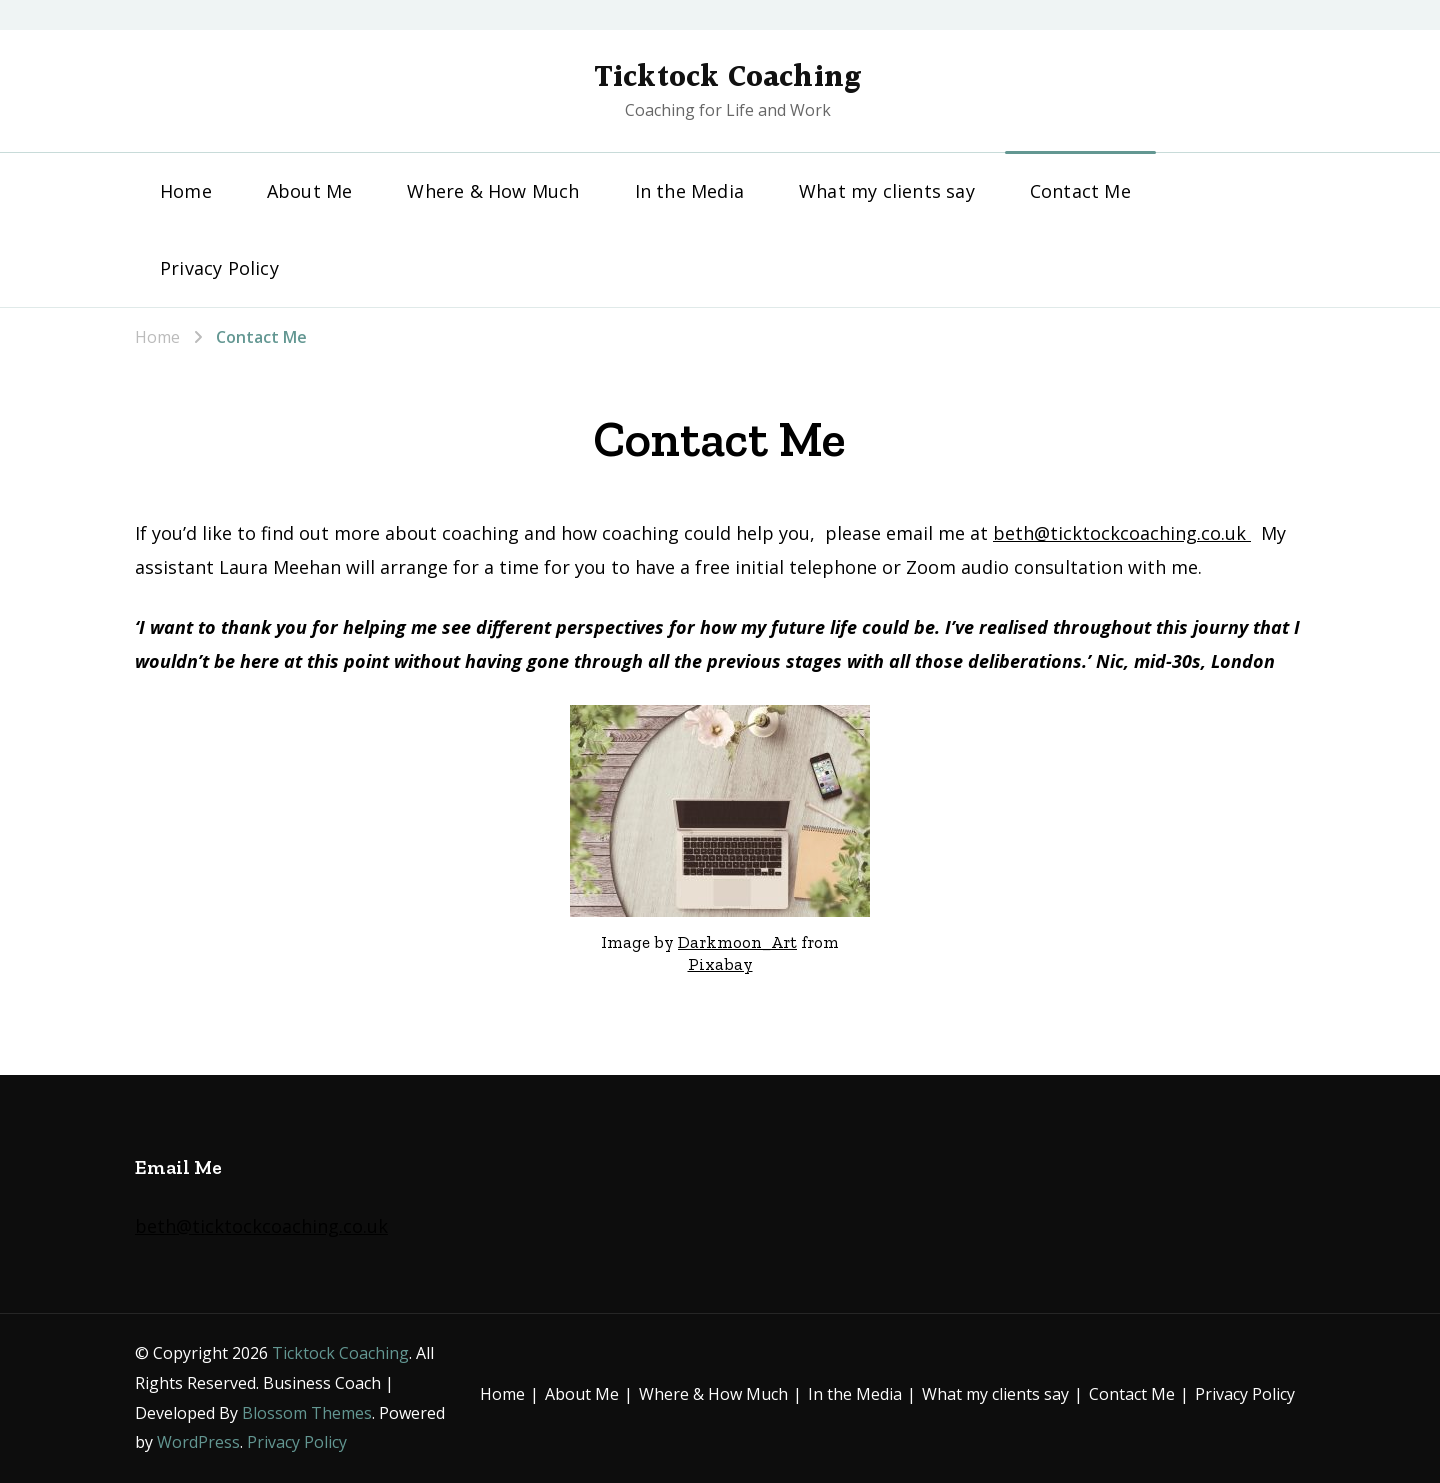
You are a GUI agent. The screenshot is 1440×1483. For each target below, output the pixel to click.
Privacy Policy (219, 268)
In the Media (689, 191)
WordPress (198, 1442)
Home (186, 191)
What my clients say (887, 191)
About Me (310, 191)
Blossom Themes (307, 1413)
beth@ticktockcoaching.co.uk (1122, 533)
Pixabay (720, 964)
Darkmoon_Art (737, 942)
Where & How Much (493, 191)
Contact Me (1080, 191)
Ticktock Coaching (727, 78)
